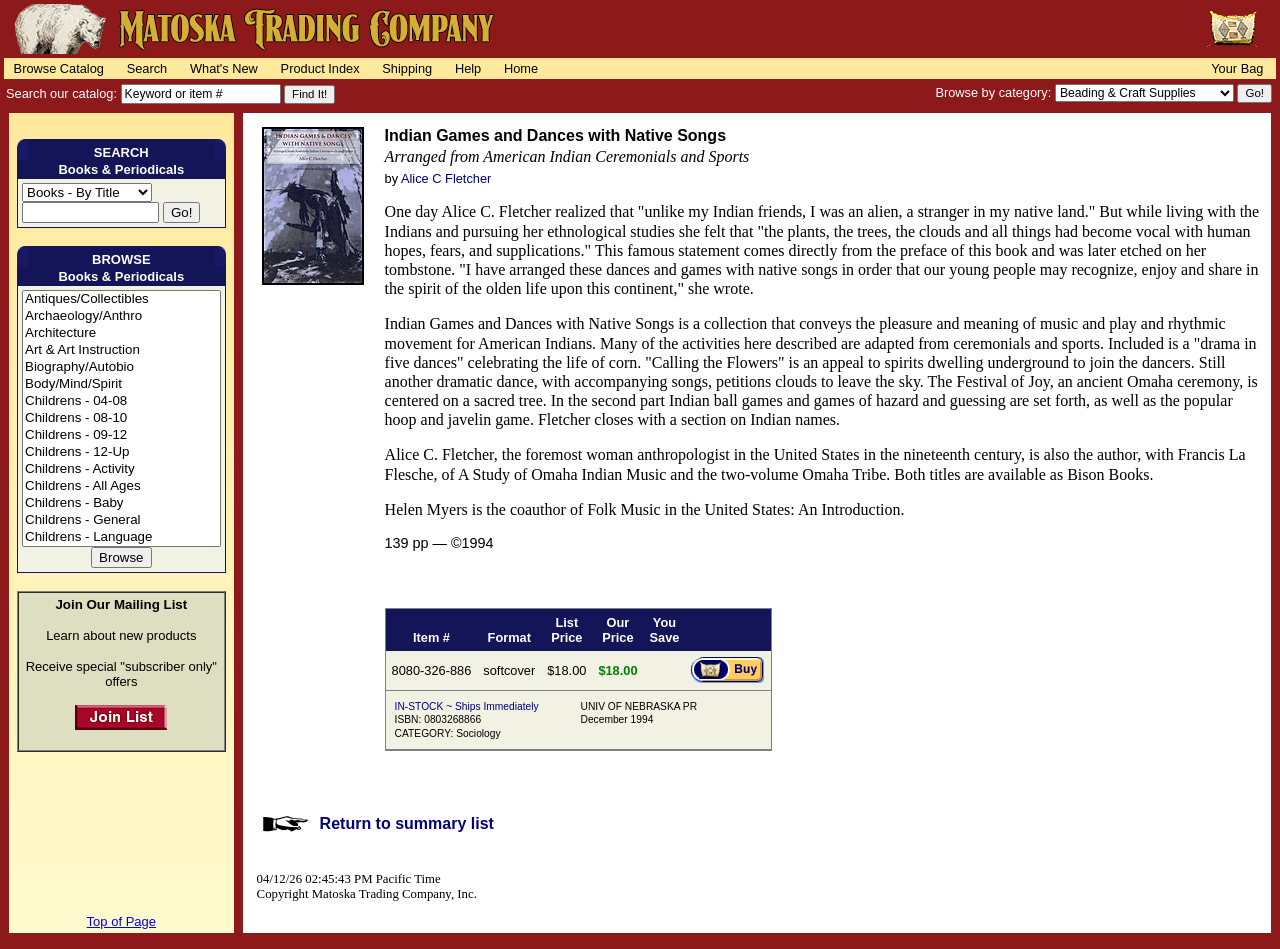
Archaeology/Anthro (121, 316)
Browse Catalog (59, 68)
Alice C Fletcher (446, 178)
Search (147, 68)
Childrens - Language (121, 537)
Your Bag (1237, 68)
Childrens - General (121, 520)
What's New (224, 68)
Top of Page (121, 921)
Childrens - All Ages (121, 486)
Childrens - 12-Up (121, 452)
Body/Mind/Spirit (121, 384)
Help (468, 68)
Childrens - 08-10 (121, 418)
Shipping (407, 68)
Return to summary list (407, 823)
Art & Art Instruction (121, 350)
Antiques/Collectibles (121, 299)
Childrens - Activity (121, 469)
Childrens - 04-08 (121, 401)
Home (521, 68)
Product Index (320, 68)
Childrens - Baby (121, 503)
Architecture (121, 333)
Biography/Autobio (121, 367)
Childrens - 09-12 (121, 435)
